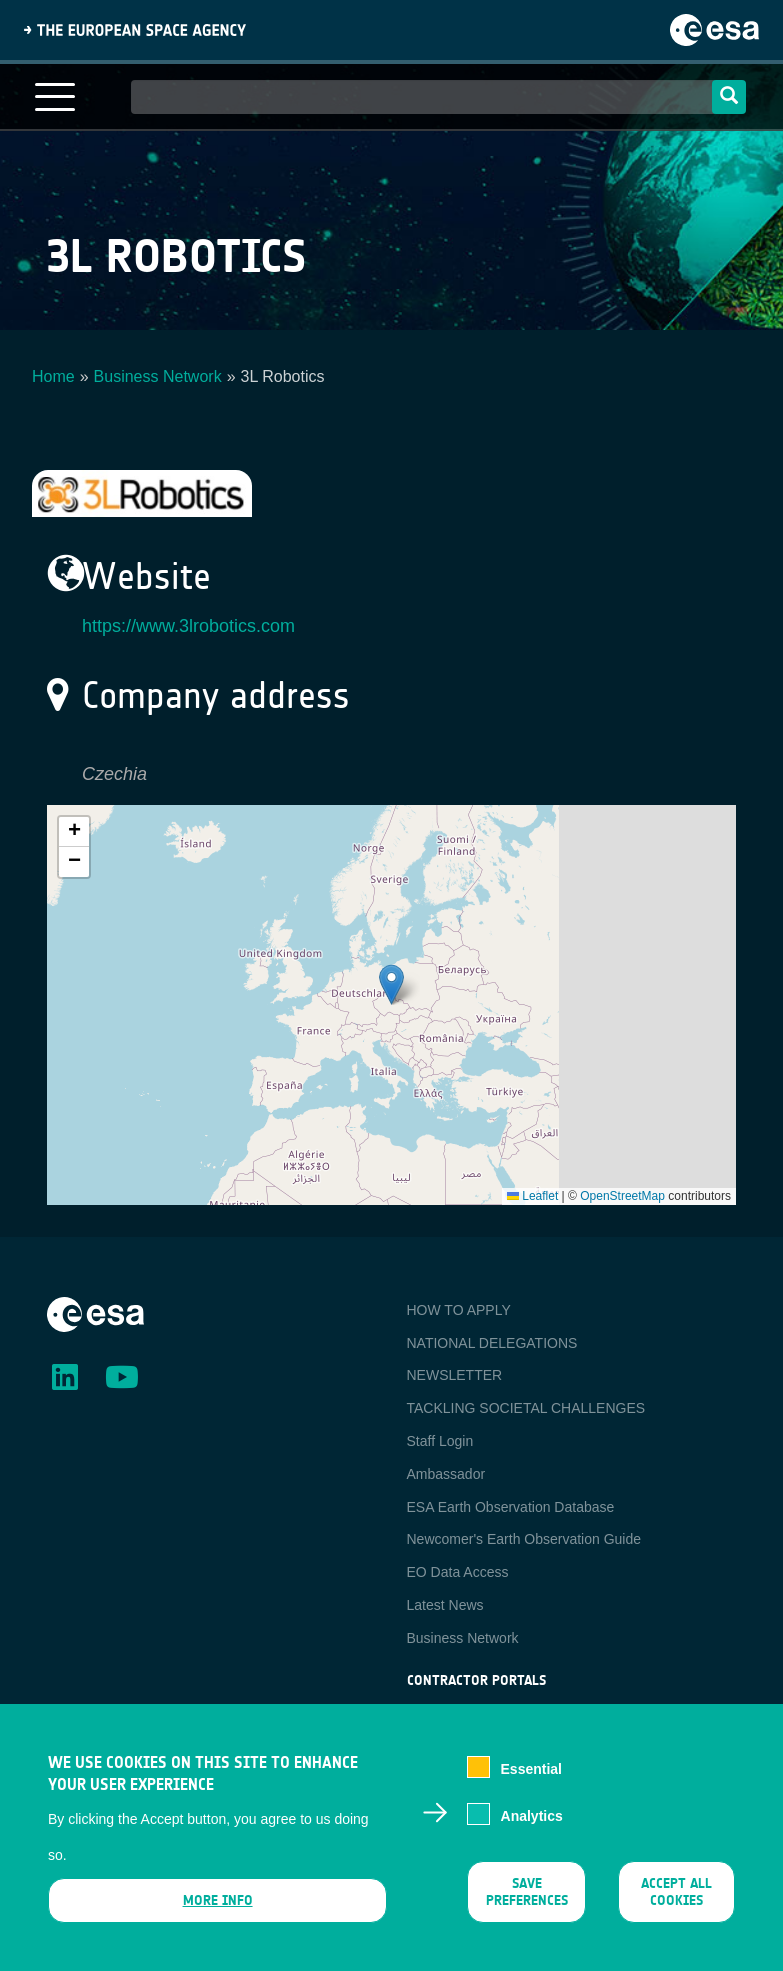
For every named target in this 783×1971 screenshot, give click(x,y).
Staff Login (440, 1441)
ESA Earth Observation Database (511, 1507)
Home (53, 376)
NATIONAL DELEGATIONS (492, 1343)
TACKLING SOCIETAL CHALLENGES (526, 1408)
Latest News (445, 1605)
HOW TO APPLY (459, 1310)
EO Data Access (458, 1572)
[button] (391, 984)
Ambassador (446, 1474)
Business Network (158, 376)
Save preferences (527, 1893)
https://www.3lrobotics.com (188, 626)
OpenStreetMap (622, 1196)
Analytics (532, 1816)
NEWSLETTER (455, 1375)
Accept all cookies (676, 1893)
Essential (531, 1769)
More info (218, 1901)
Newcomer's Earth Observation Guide (524, 1539)
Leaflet (532, 1196)
